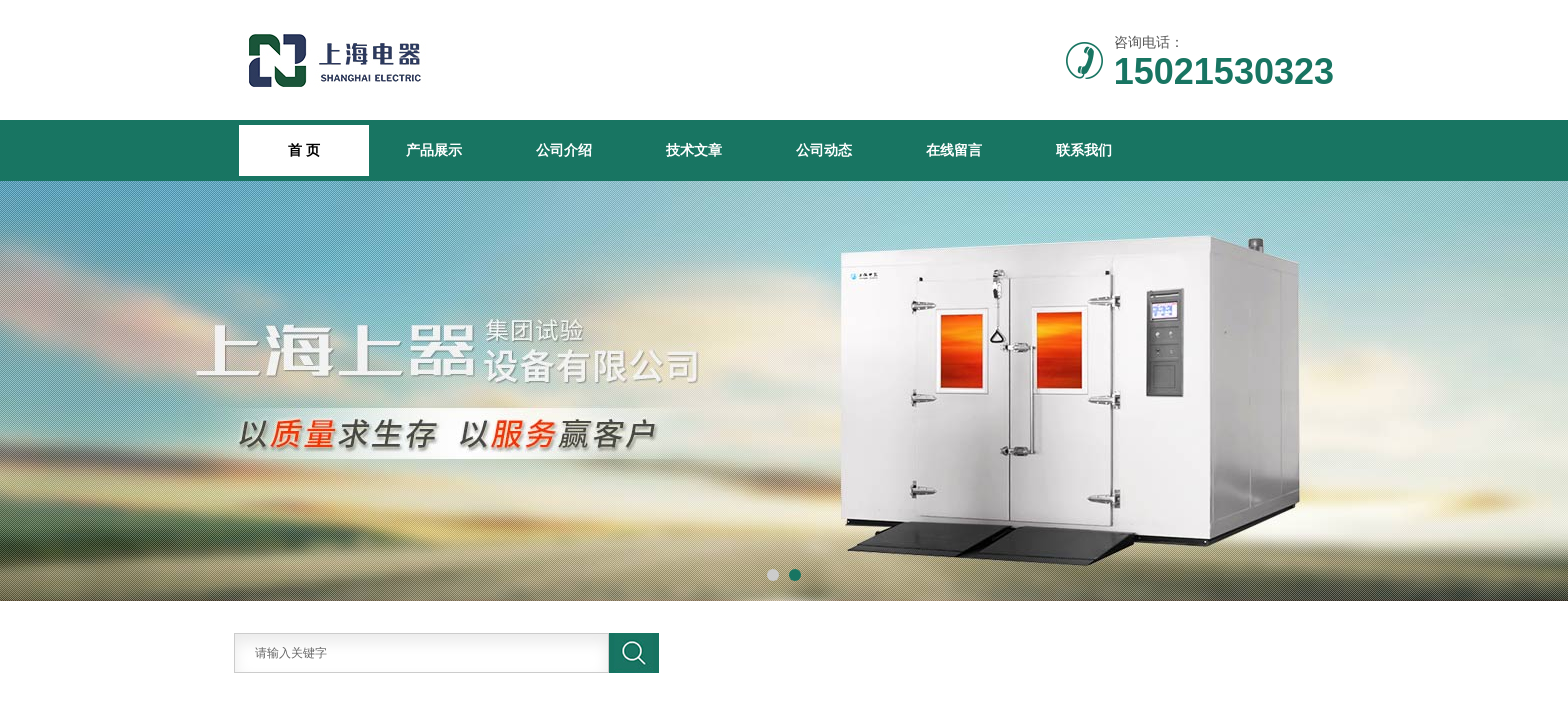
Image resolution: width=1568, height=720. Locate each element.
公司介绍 (564, 150)
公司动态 (824, 150)
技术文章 (694, 150)
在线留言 (954, 150)
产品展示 (434, 150)
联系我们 (1084, 150)
